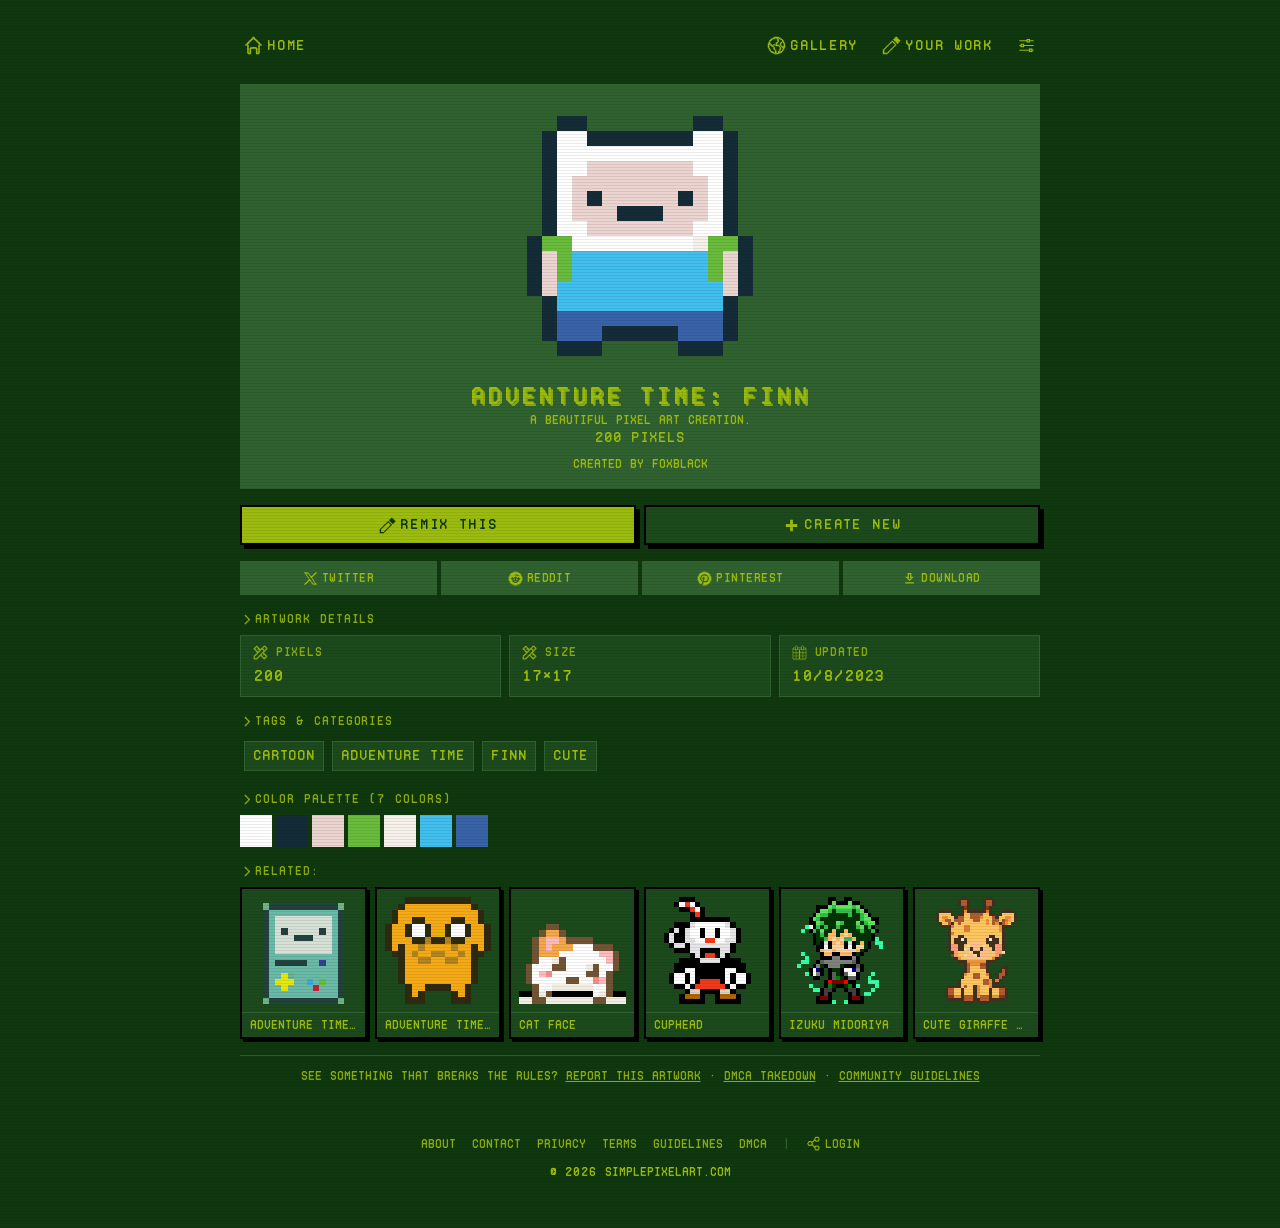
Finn (509, 755)
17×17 (547, 675)
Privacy (561, 1143)
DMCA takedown (770, 1075)
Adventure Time (403, 755)
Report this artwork (633, 1075)
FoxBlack (680, 463)
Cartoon (284, 755)
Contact (496, 1143)
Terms (619, 1143)
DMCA (753, 1143)
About (438, 1143)
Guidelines (688, 1143)
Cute (570, 755)
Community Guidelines (909, 1075)
